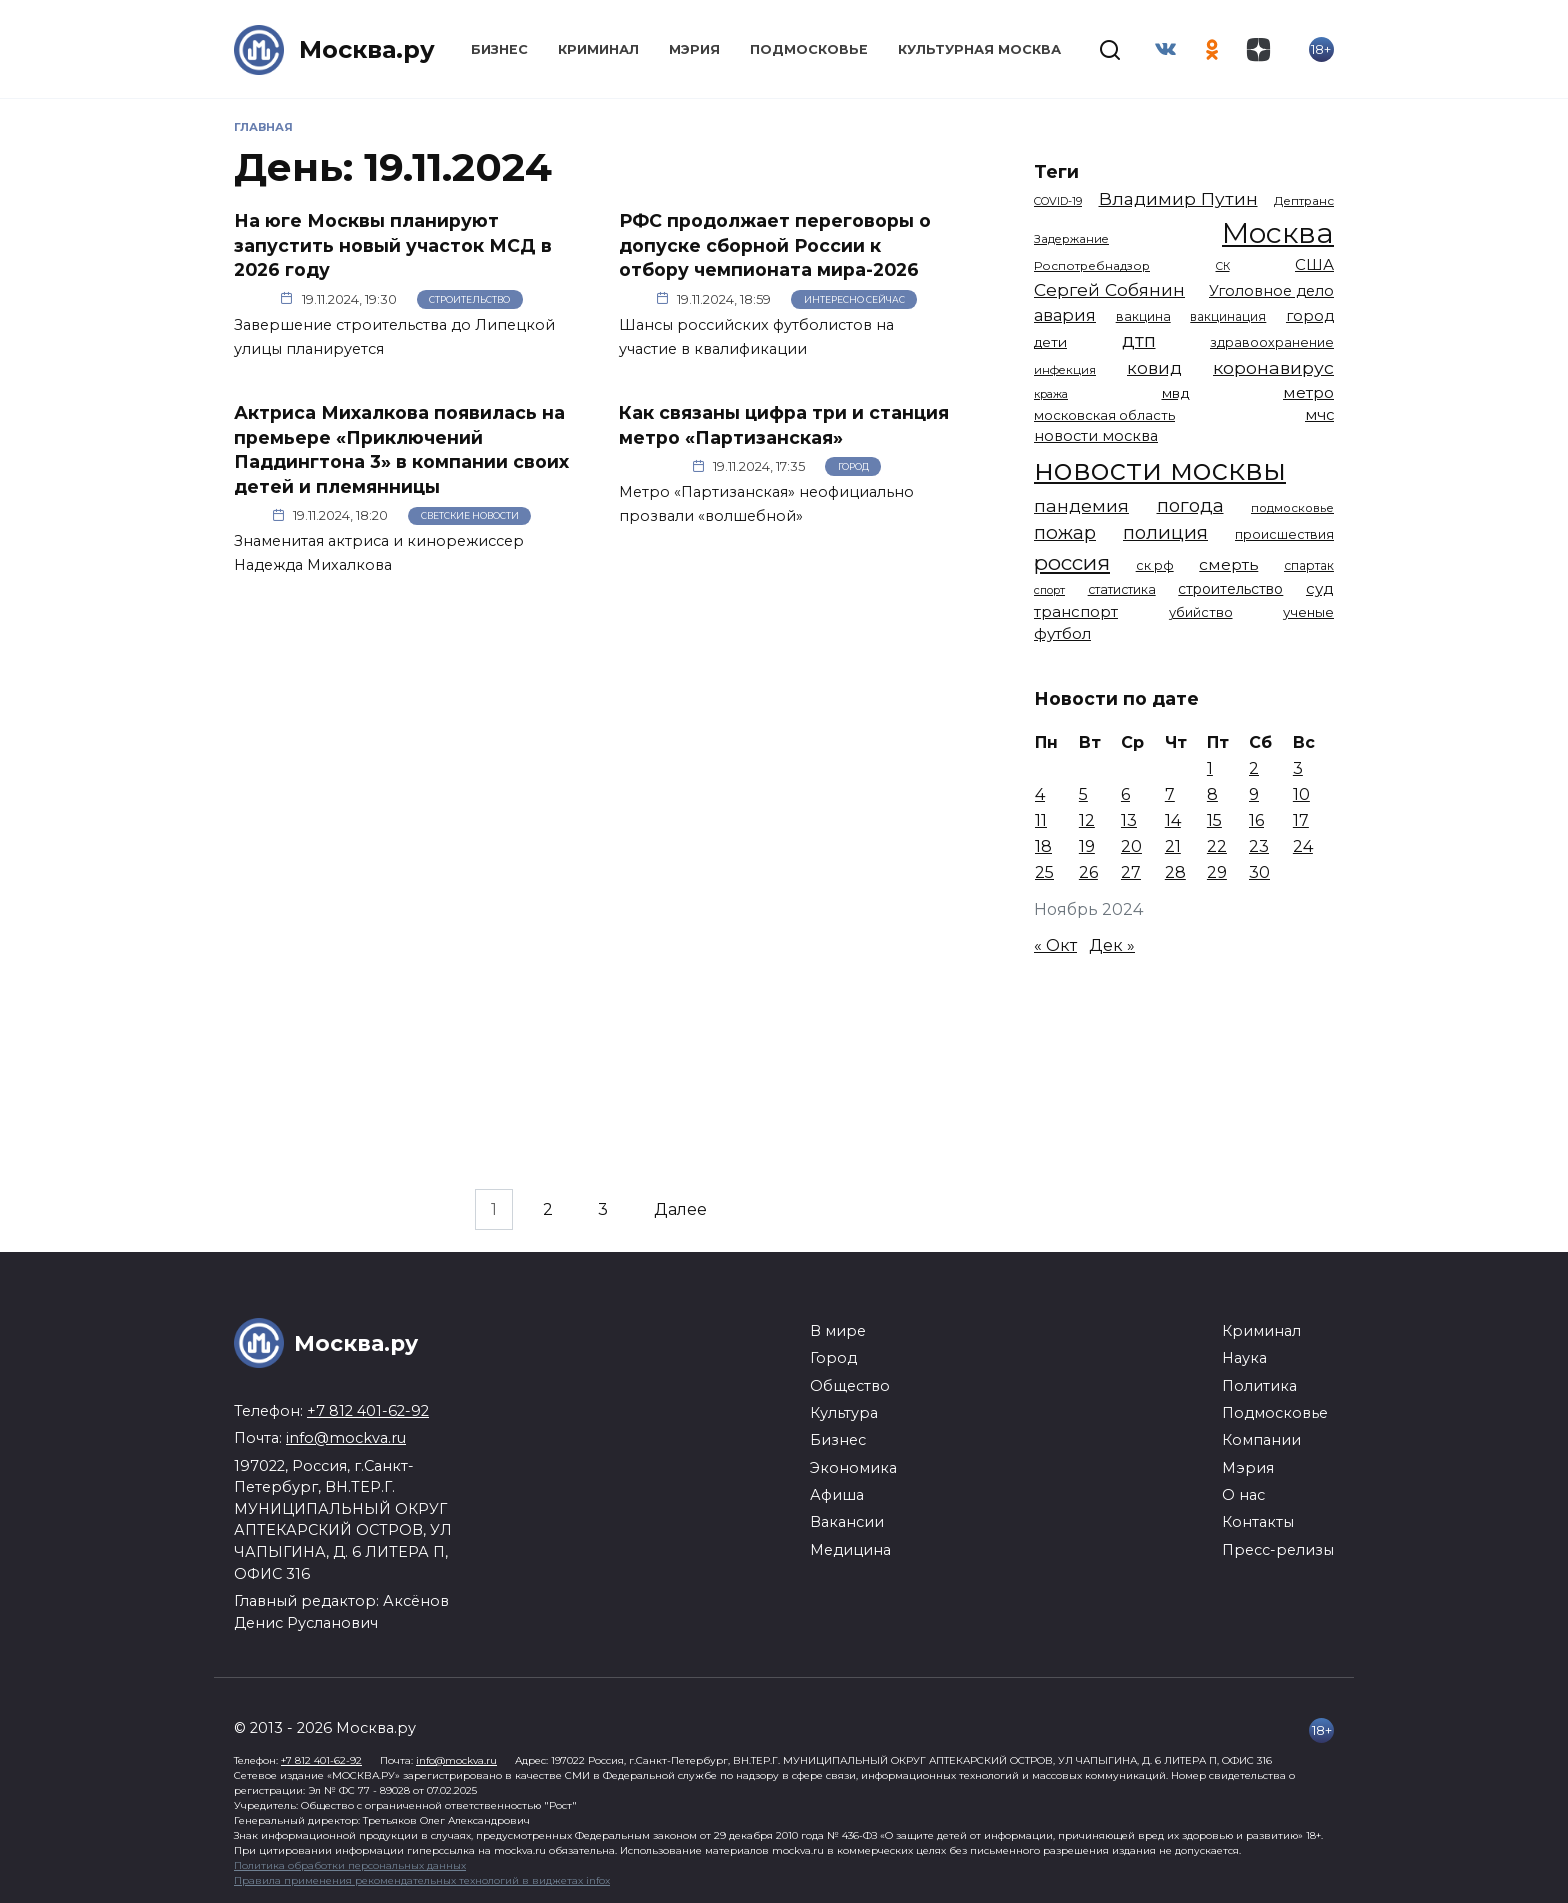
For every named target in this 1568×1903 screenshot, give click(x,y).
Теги (1056, 171)
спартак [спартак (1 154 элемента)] (1309, 565)
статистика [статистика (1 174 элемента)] (1122, 589)
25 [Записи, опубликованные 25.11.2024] (1044, 872)
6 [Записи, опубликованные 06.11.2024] (1125, 794)
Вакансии (847, 1522)
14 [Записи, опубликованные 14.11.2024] (1173, 820)
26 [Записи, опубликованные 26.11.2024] (1088, 872)
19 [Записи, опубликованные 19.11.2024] (1087, 846)
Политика (1259, 1386)
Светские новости (470, 515)
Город (853, 466)
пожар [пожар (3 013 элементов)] (1065, 532)
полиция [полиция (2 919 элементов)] (1165, 532)
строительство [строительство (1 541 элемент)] (1230, 589)
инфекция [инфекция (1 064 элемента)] (1065, 370)
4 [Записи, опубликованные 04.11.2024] (1040, 794)
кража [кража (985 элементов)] (1051, 394)
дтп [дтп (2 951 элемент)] (1139, 340)
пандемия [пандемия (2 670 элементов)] (1081, 505)
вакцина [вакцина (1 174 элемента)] (1143, 316)
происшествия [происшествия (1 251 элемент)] (1284, 534)
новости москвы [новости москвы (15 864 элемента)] (1160, 469)
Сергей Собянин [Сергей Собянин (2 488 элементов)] (1109, 289)
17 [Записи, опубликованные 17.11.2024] (1301, 820)
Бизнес (499, 49)
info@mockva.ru (346, 1438)
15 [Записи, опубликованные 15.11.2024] (1214, 820)
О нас (1243, 1495)
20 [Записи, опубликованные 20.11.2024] (1131, 846)
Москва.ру (367, 49)
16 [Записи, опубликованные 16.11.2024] (1256, 820)
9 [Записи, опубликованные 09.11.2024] (1254, 794)
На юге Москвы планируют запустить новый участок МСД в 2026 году (393, 245)
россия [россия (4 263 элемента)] (1072, 562)
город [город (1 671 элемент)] (1310, 316)
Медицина (850, 1550)
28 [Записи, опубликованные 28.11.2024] (1175, 872)
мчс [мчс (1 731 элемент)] (1319, 415)
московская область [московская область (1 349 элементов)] (1104, 415)
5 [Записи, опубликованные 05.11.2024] (1083, 794)
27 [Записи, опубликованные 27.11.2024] (1131, 872)
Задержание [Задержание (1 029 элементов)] (1071, 239)
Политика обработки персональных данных (350, 1865)
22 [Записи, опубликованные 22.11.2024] (1217, 846)
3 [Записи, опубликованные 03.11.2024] (1298, 768)
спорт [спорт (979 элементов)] (1049, 590)
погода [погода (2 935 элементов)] (1190, 505)
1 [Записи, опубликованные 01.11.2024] (1210, 768)
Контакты (1258, 1522)
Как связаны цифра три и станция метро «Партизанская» (784, 425)
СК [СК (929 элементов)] (1223, 266)
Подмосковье (809, 49)
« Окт (1055, 945)
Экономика (853, 1468)
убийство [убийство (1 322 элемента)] (1201, 612)
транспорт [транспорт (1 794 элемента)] (1076, 612)
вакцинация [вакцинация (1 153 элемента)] (1228, 316)
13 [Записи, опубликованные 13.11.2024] (1129, 820)
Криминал (598, 49)
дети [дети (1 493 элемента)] (1050, 342)
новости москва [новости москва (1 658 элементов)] (1096, 436)
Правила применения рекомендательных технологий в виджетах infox (422, 1880)
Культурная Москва (979, 49)
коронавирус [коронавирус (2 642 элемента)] (1273, 367)
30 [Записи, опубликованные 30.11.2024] (1259, 872)
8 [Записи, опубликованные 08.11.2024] (1212, 794)
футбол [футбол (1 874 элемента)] (1062, 633)
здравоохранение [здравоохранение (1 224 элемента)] (1272, 342)
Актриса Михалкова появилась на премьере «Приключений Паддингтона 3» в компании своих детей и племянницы (401, 449)
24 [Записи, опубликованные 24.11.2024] (1303, 846)
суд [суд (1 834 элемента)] (1320, 588)
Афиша (837, 1495)
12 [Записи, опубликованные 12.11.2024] (1087, 820)
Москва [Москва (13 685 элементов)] (1278, 232)
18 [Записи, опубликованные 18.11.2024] (1043, 846)
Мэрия (694, 49)
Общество (850, 1386)
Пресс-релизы (1278, 1550)
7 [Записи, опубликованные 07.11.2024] (1170, 794)
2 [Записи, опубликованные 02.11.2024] (1254, 768)
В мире (838, 1331)
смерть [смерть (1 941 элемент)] (1228, 564)
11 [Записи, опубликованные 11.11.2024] (1041, 820)
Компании (1261, 1440)
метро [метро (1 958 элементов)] (1308, 392)
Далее (680, 1209)
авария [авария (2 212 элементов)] (1065, 315)
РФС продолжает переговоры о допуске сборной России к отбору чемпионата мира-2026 (775, 245)
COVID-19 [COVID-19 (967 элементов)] (1058, 201)
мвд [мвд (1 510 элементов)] (1176, 393)
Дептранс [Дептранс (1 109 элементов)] (1304, 201)
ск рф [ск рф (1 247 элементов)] (1155, 565)
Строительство (469, 299)
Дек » (1112, 945)
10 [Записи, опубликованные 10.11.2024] (1301, 794)
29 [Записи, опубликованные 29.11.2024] (1217, 872)
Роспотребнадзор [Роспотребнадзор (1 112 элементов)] (1092, 266)
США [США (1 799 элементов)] (1314, 264)
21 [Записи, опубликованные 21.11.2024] (1173, 846)
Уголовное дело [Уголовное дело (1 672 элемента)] (1271, 291)
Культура (844, 1413)
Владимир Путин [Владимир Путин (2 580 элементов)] (1178, 198)
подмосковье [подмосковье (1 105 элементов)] (1292, 508)
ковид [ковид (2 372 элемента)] (1154, 368)
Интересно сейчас (854, 299)
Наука (1244, 1358)
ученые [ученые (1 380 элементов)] (1308, 612)
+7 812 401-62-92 (368, 1411)
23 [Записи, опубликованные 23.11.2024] (1259, 846)
